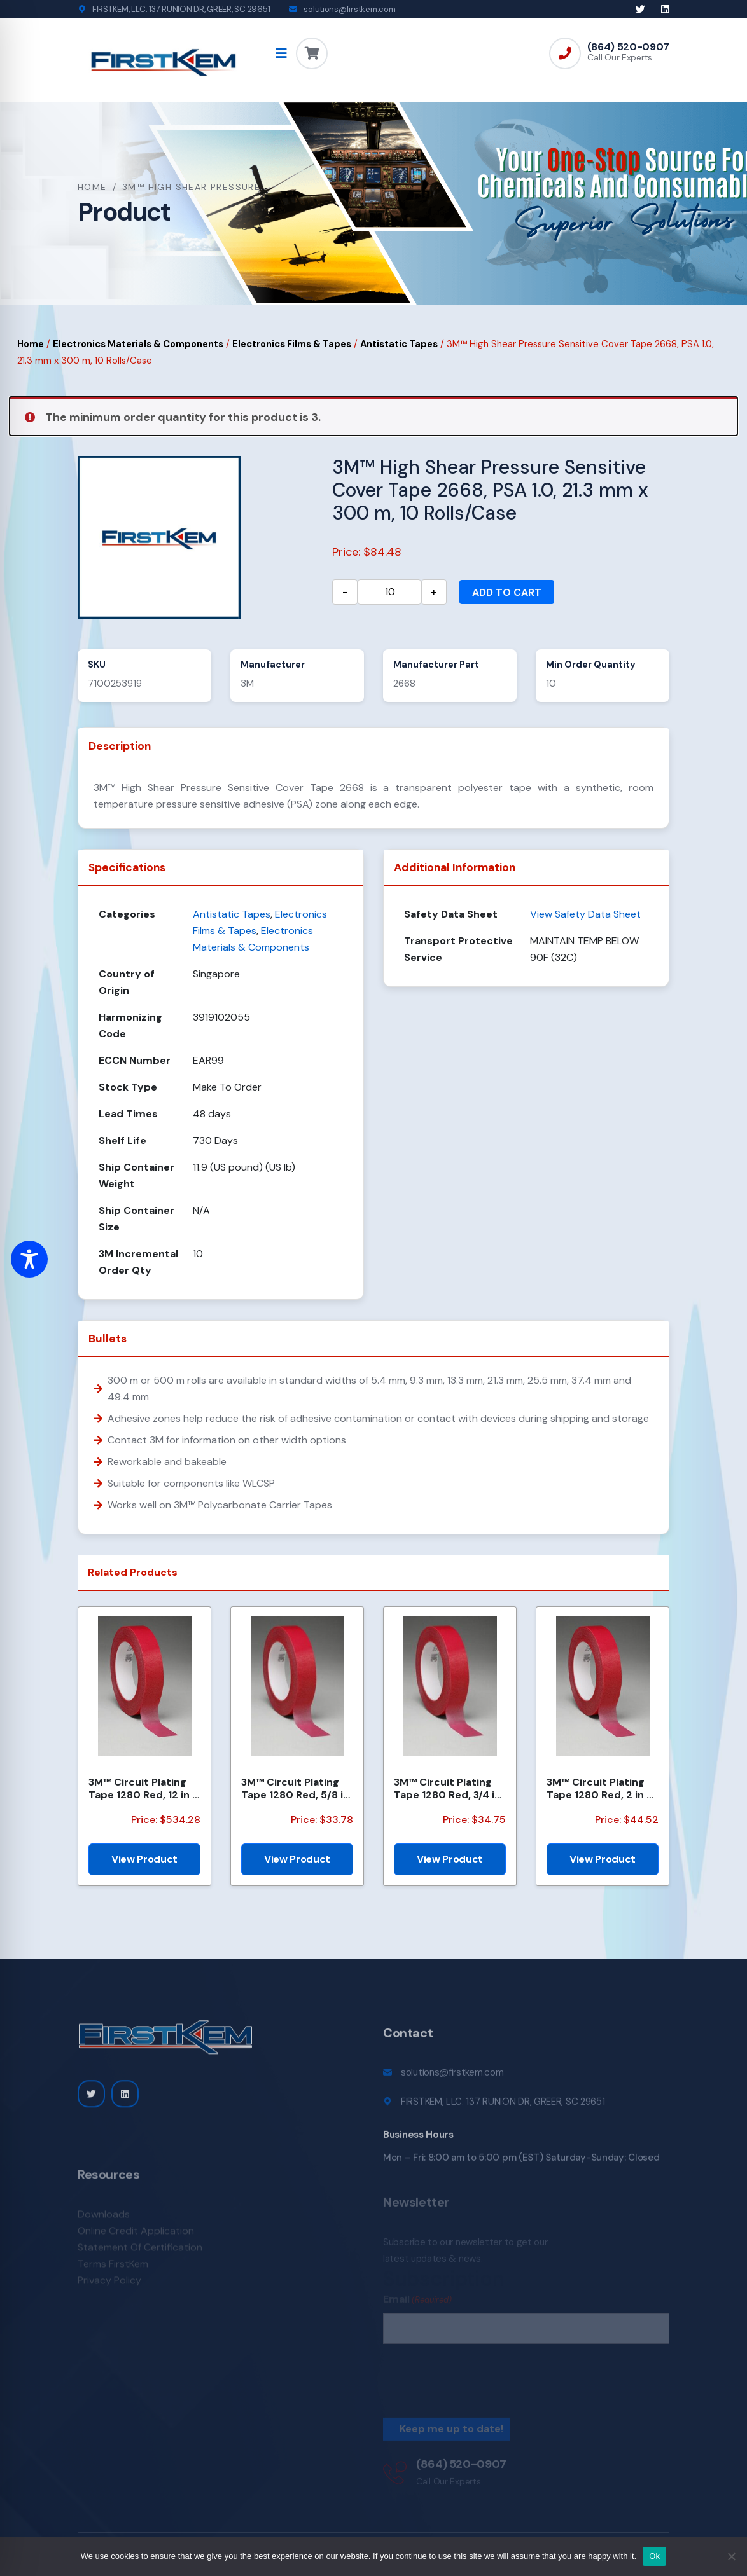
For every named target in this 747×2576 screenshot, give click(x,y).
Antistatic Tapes (399, 344)
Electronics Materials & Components (138, 344)
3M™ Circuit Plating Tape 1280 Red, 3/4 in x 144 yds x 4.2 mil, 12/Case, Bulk (447, 1788)
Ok (654, 2556)
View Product (144, 1859)
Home (92, 187)
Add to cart (506, 592)
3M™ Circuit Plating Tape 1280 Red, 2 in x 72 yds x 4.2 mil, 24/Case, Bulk (599, 1788)
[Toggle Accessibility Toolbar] (29, 1259)
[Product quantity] (389, 592)
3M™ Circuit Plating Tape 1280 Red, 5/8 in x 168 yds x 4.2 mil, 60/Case (295, 1788)
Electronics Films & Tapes (291, 344)
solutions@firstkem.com (349, 9)
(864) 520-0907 (628, 47)
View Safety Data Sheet (585, 914)
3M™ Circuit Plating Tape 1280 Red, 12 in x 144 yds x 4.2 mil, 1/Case (143, 1788)
